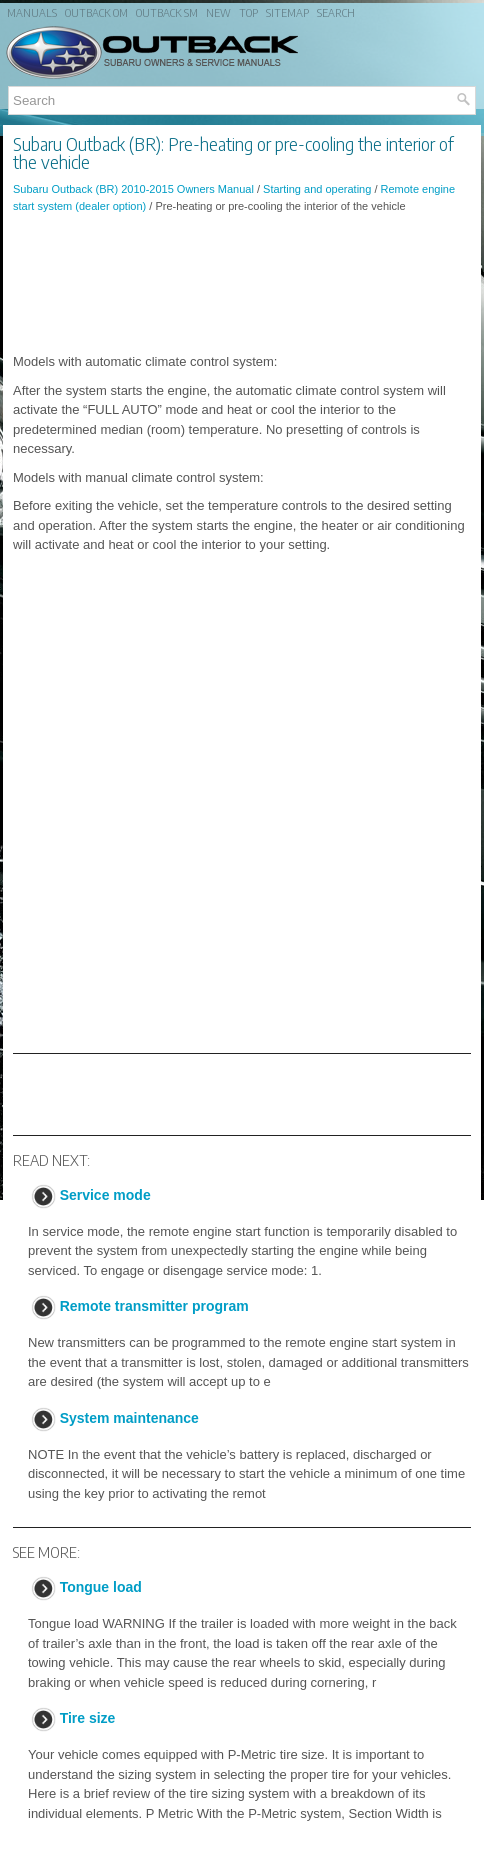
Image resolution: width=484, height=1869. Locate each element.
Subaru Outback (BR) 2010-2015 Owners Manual (133, 189)
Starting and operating (317, 189)
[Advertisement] (242, 283)
